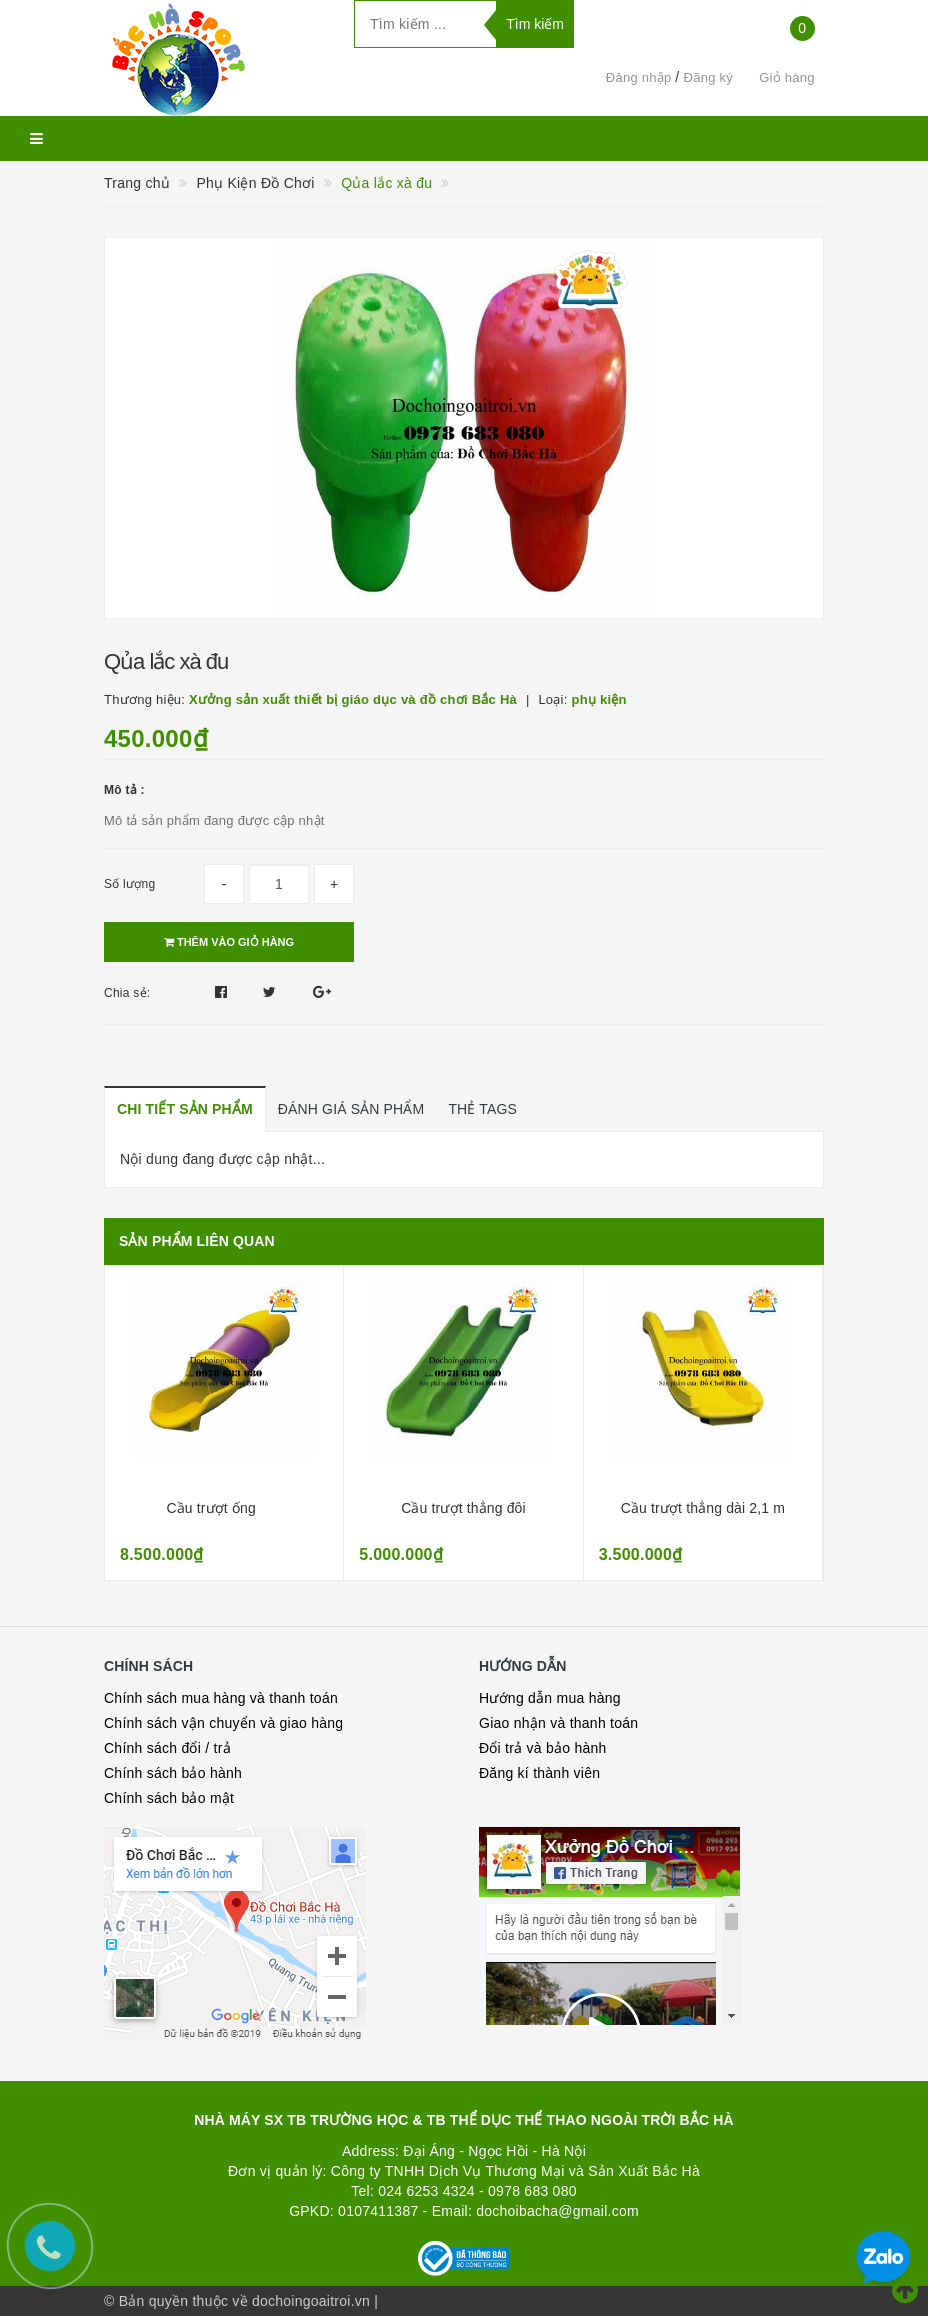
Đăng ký (708, 77)
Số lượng (129, 884)
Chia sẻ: (127, 993)
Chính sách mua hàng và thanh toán (221, 1698)
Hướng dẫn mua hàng (550, 1698)
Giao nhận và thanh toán (558, 1723)
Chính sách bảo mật (169, 1798)
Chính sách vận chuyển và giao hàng (223, 1723)
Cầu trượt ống (211, 1508)
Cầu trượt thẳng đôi (463, 1508)
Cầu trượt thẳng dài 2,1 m (703, 1508)
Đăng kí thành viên (539, 1773)
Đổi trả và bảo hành (543, 1748)
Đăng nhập (639, 77)
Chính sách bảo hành (173, 1773)
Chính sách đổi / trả (167, 1748)
